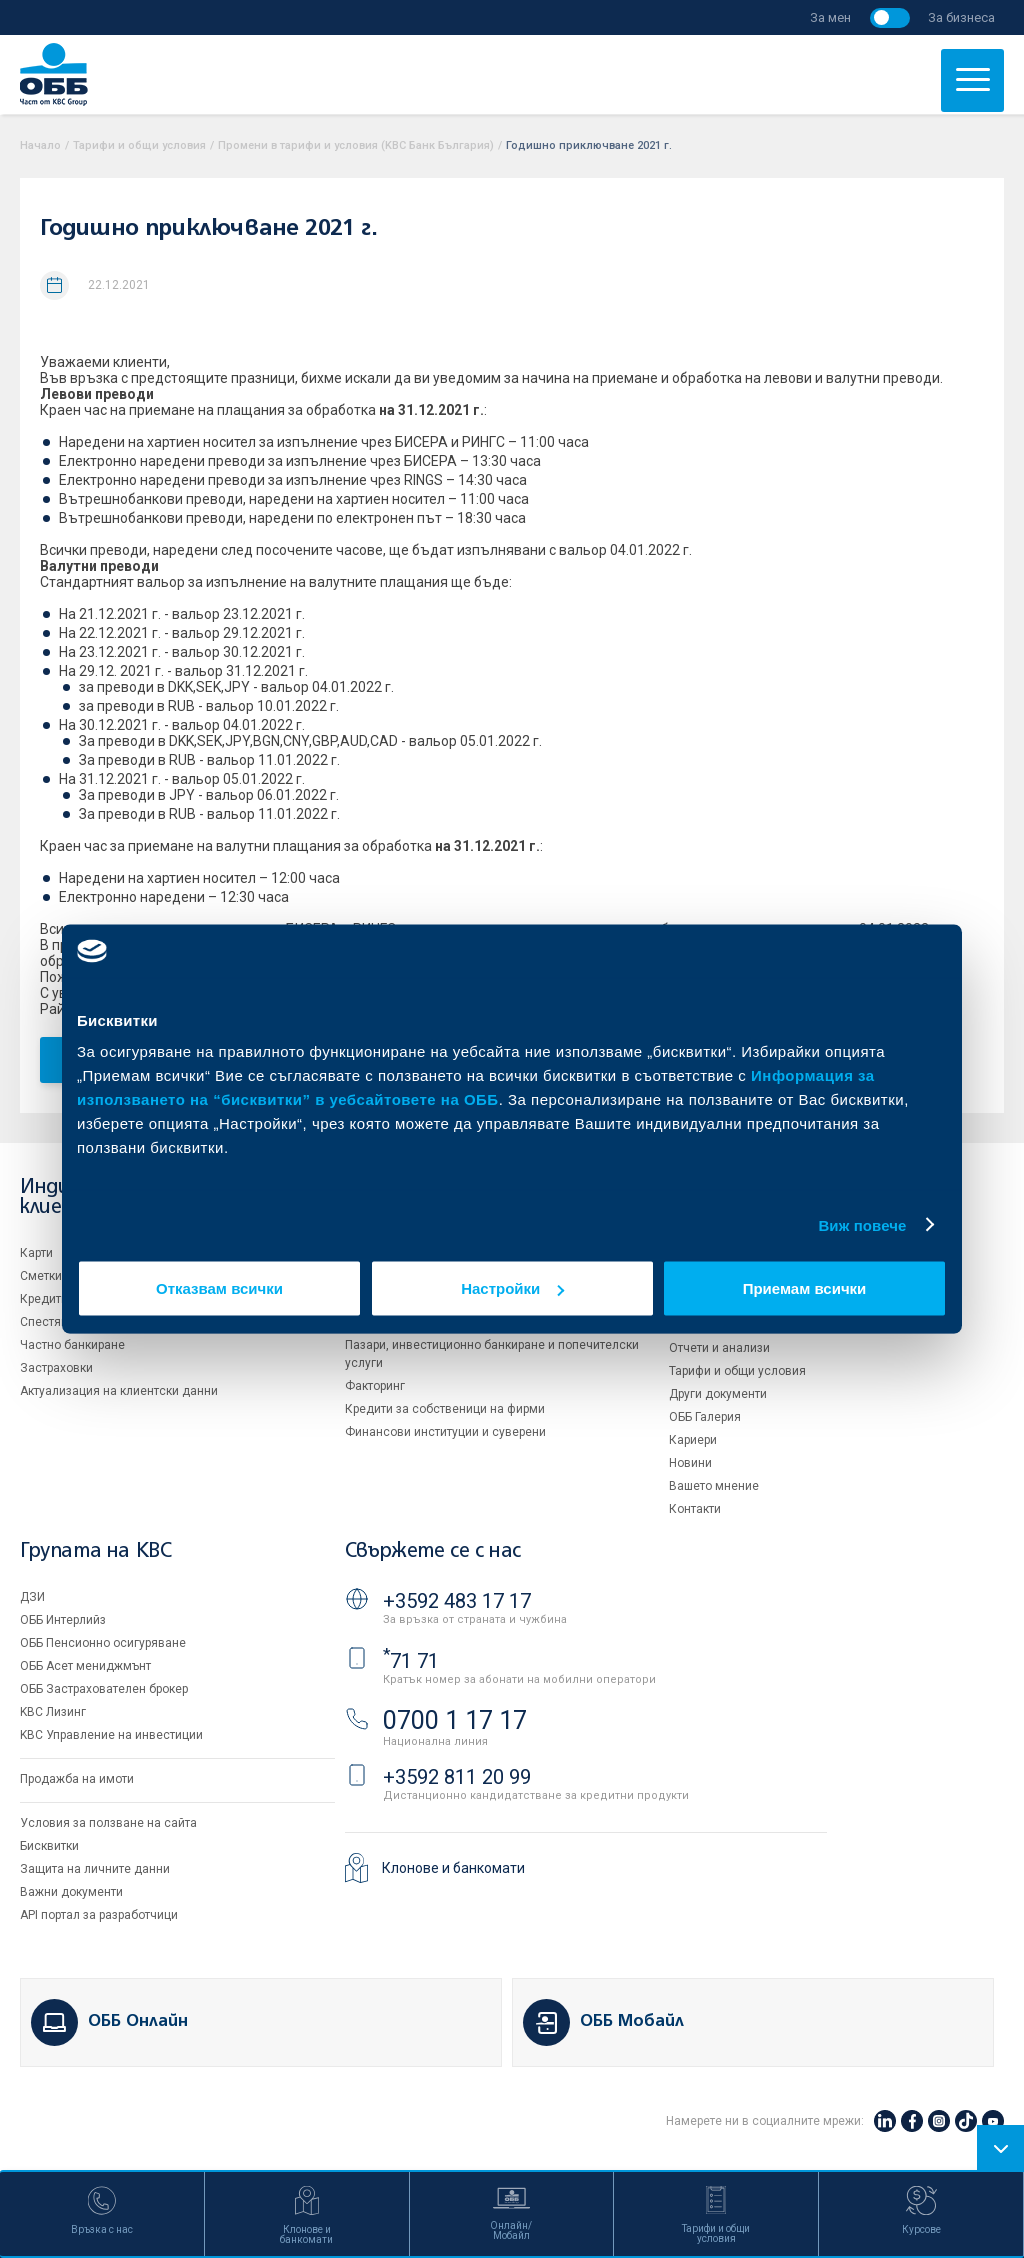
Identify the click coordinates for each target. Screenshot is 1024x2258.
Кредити (44, 1299)
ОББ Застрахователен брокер (104, 1689)
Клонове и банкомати (453, 1868)
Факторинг (375, 1386)
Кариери (693, 1440)
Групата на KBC (95, 1551)
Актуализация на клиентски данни (119, 1391)
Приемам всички (805, 1288)
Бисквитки (49, 1846)
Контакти (695, 1509)
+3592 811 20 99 (457, 1777)
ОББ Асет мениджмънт (85, 1666)
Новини (690, 1463)
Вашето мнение (714, 1486)
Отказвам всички (219, 1288)
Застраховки (56, 1368)
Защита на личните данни (95, 1869)
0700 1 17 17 (455, 1720)
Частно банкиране (72, 1345)
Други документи (718, 1394)
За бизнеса (961, 17)
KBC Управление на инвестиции (111, 1735)
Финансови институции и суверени (445, 1432)
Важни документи (71, 1892)
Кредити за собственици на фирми (445, 1409)
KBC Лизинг (53, 1712)
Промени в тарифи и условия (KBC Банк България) (356, 145)
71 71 (411, 1661)
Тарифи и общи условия (139, 145)
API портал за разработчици (99, 1915)
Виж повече (862, 1224)
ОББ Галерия (705, 1417)
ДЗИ (32, 1597)
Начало (40, 145)
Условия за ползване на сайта (108, 1823)
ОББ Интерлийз (63, 1620)
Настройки (512, 1288)
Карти (36, 1253)
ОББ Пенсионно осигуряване (103, 1643)
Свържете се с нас (433, 1551)
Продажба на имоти (77, 1779)
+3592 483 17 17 (457, 1601)
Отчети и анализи (719, 1348)
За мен (830, 17)
